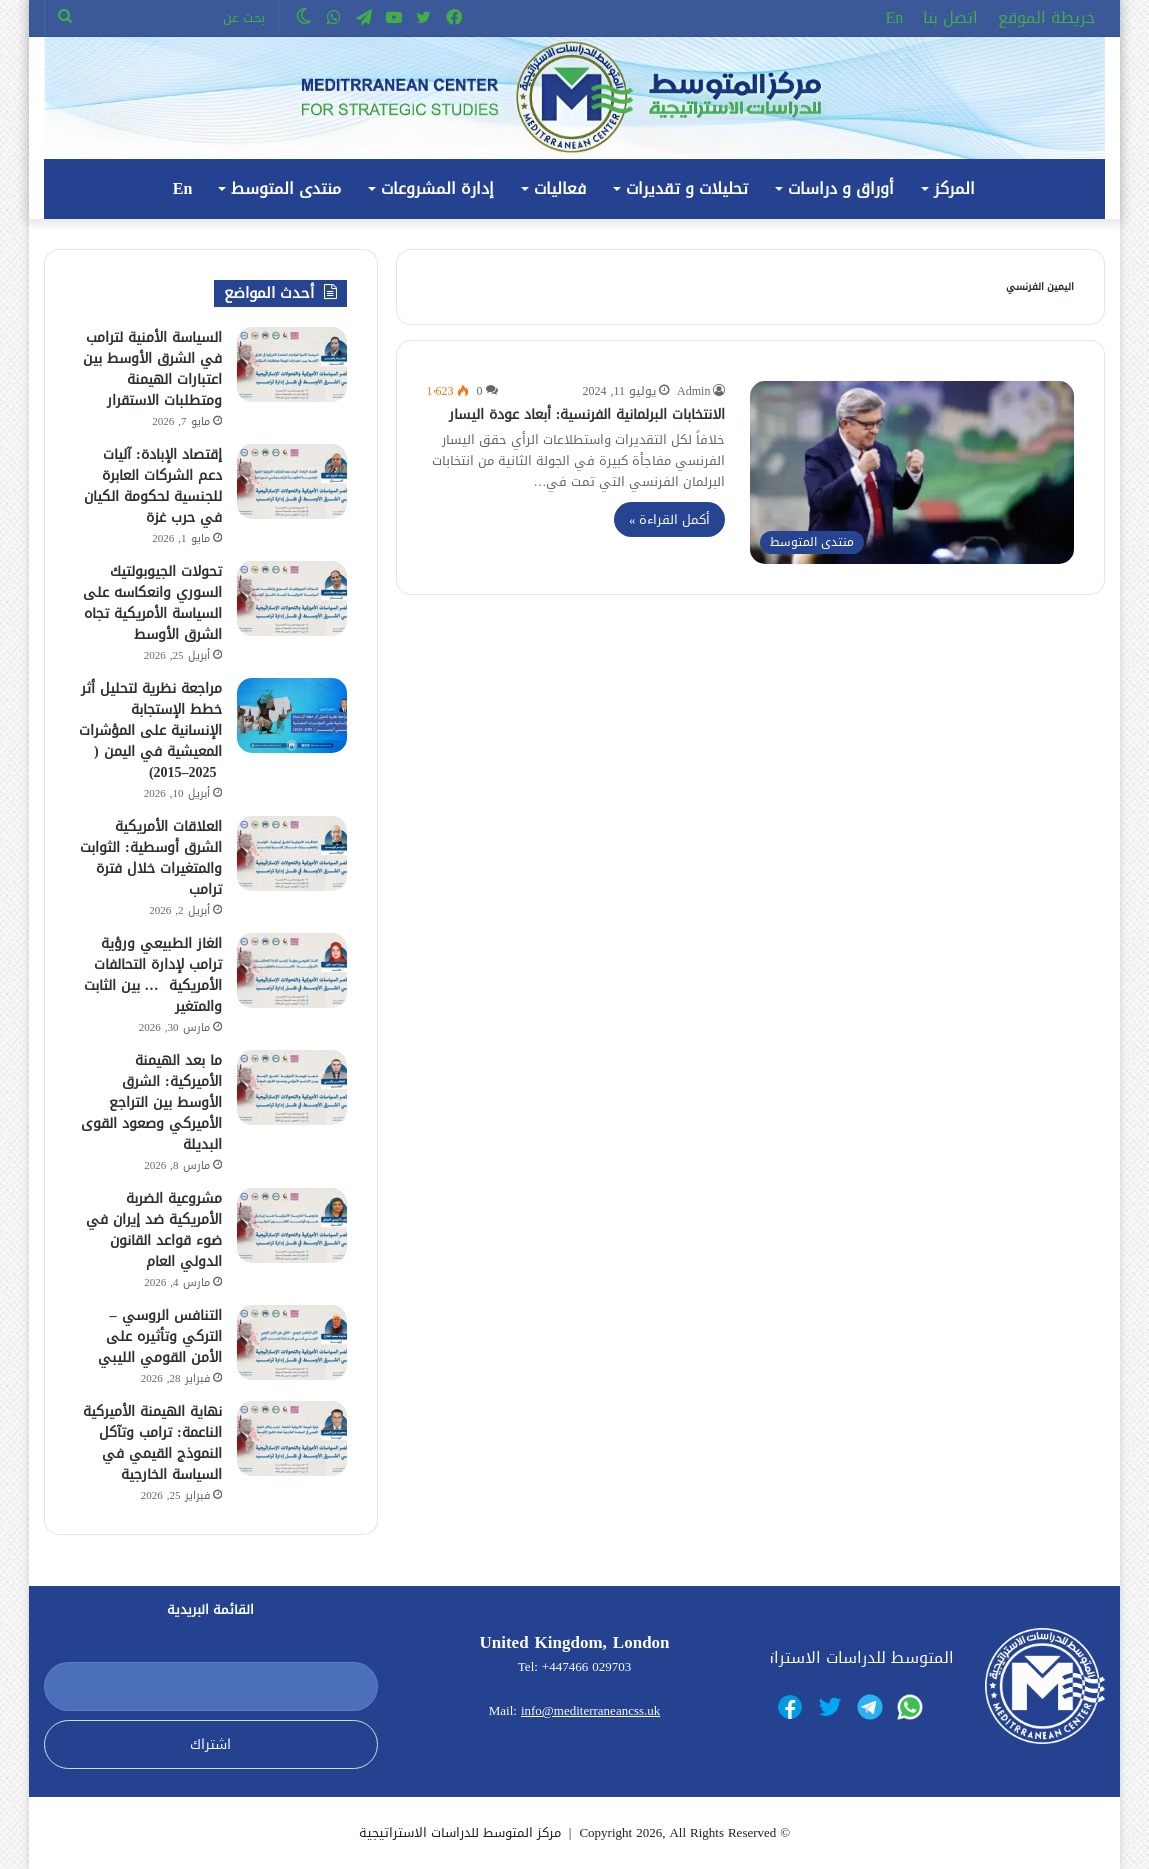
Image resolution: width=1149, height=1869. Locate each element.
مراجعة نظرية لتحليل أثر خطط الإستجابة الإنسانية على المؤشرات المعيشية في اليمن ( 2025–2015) (150, 730)
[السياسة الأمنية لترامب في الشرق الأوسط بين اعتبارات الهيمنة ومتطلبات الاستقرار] (292, 364)
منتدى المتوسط (286, 188)
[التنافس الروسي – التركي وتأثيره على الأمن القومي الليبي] (292, 1342)
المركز (954, 188)
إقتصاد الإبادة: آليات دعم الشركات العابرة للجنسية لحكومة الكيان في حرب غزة (153, 486)
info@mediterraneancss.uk (590, 1710)
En (895, 17)
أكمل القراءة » (670, 519)
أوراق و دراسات (841, 188)
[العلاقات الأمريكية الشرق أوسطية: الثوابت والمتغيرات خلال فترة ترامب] (292, 853)
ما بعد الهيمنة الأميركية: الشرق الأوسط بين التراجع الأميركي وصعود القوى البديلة (151, 1102)
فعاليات (560, 188)
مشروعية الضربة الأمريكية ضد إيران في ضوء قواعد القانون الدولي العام (154, 1230)
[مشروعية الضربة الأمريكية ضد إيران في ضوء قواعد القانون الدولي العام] (292, 1225)
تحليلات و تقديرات (687, 188)
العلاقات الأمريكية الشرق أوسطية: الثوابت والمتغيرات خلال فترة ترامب (151, 858)
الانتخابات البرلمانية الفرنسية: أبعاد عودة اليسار (587, 414)
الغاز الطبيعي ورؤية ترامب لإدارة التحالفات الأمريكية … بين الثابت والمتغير (153, 975)
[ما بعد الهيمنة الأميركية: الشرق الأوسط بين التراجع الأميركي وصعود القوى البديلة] (292, 1087)
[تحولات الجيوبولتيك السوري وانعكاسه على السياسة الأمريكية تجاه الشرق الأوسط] (292, 598)
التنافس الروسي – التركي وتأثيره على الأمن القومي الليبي (160, 1336)
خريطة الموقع (1046, 17)
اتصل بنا (950, 17)
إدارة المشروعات (437, 188)
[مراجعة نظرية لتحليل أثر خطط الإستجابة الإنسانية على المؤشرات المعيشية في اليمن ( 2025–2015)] (292, 715)
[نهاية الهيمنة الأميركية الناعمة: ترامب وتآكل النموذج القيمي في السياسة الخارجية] (292, 1438)
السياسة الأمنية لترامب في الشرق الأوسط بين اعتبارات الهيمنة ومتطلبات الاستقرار (152, 369)
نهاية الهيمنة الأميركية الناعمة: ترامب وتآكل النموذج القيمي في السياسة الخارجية (152, 1443)
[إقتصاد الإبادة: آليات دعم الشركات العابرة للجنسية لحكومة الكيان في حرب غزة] (292, 481)
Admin (693, 391)
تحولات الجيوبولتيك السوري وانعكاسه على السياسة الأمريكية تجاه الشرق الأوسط (152, 603)
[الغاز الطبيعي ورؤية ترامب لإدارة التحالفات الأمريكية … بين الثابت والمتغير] (292, 970)
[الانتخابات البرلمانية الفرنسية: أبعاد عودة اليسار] (912, 472)
